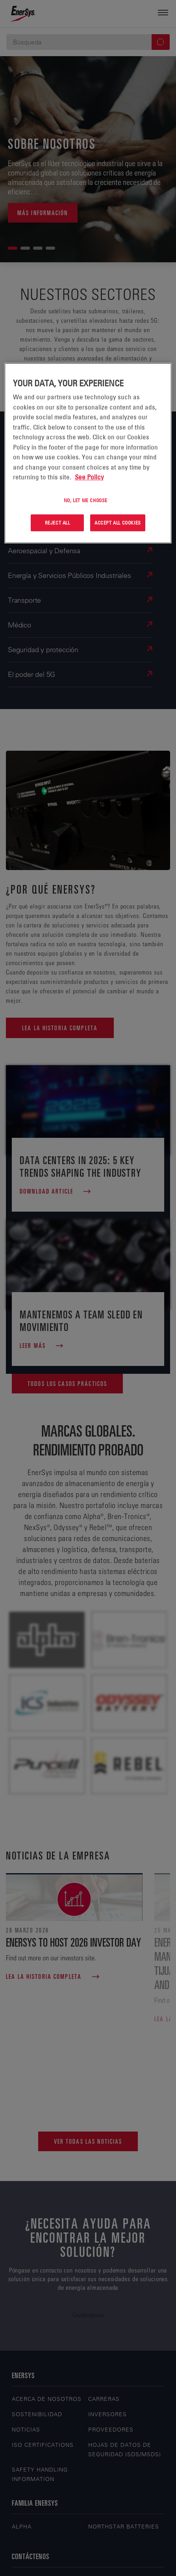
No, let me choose (85, 500)
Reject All (57, 523)
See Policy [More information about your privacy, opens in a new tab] (89, 477)
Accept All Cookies (117, 523)
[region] (88, 453)
